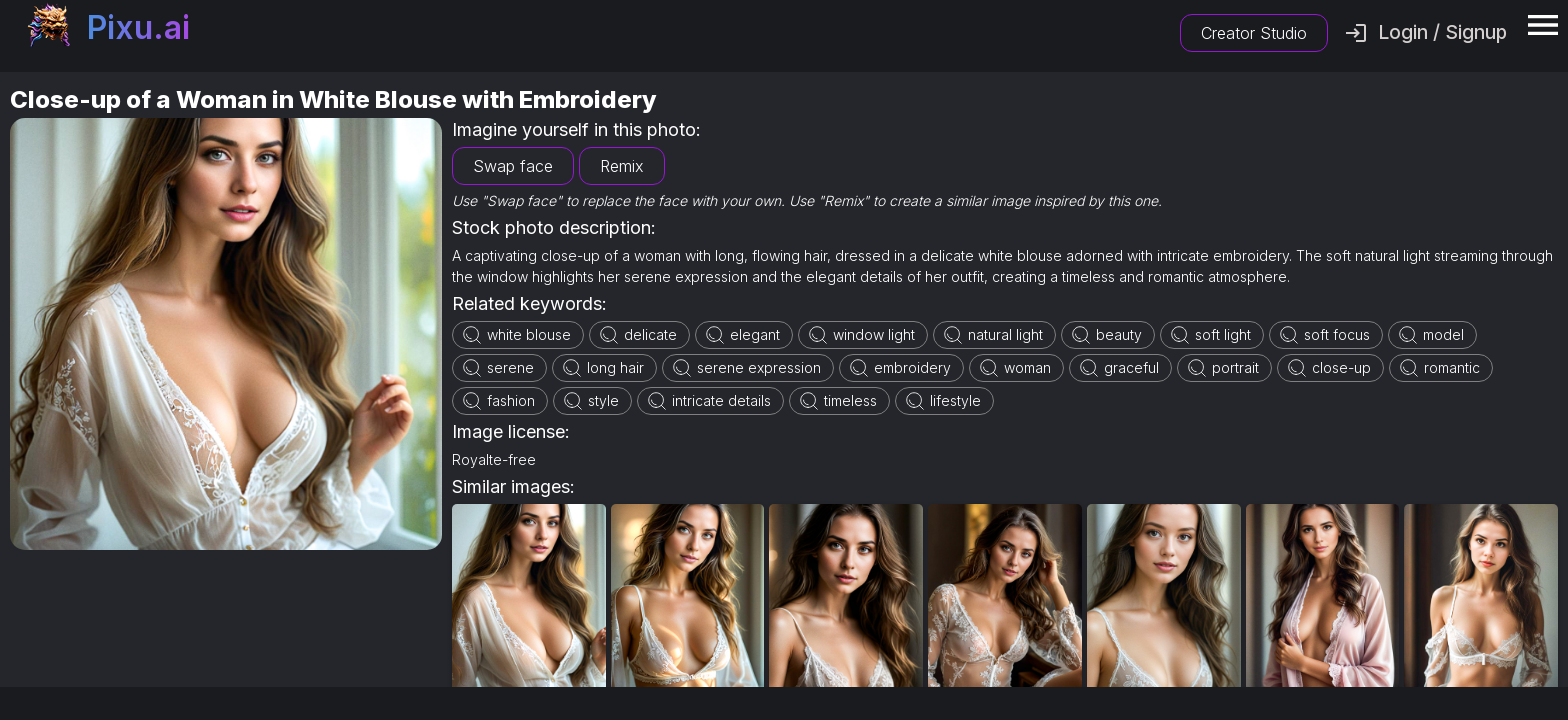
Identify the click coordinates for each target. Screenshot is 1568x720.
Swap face (513, 166)
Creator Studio (1254, 33)
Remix (622, 166)
